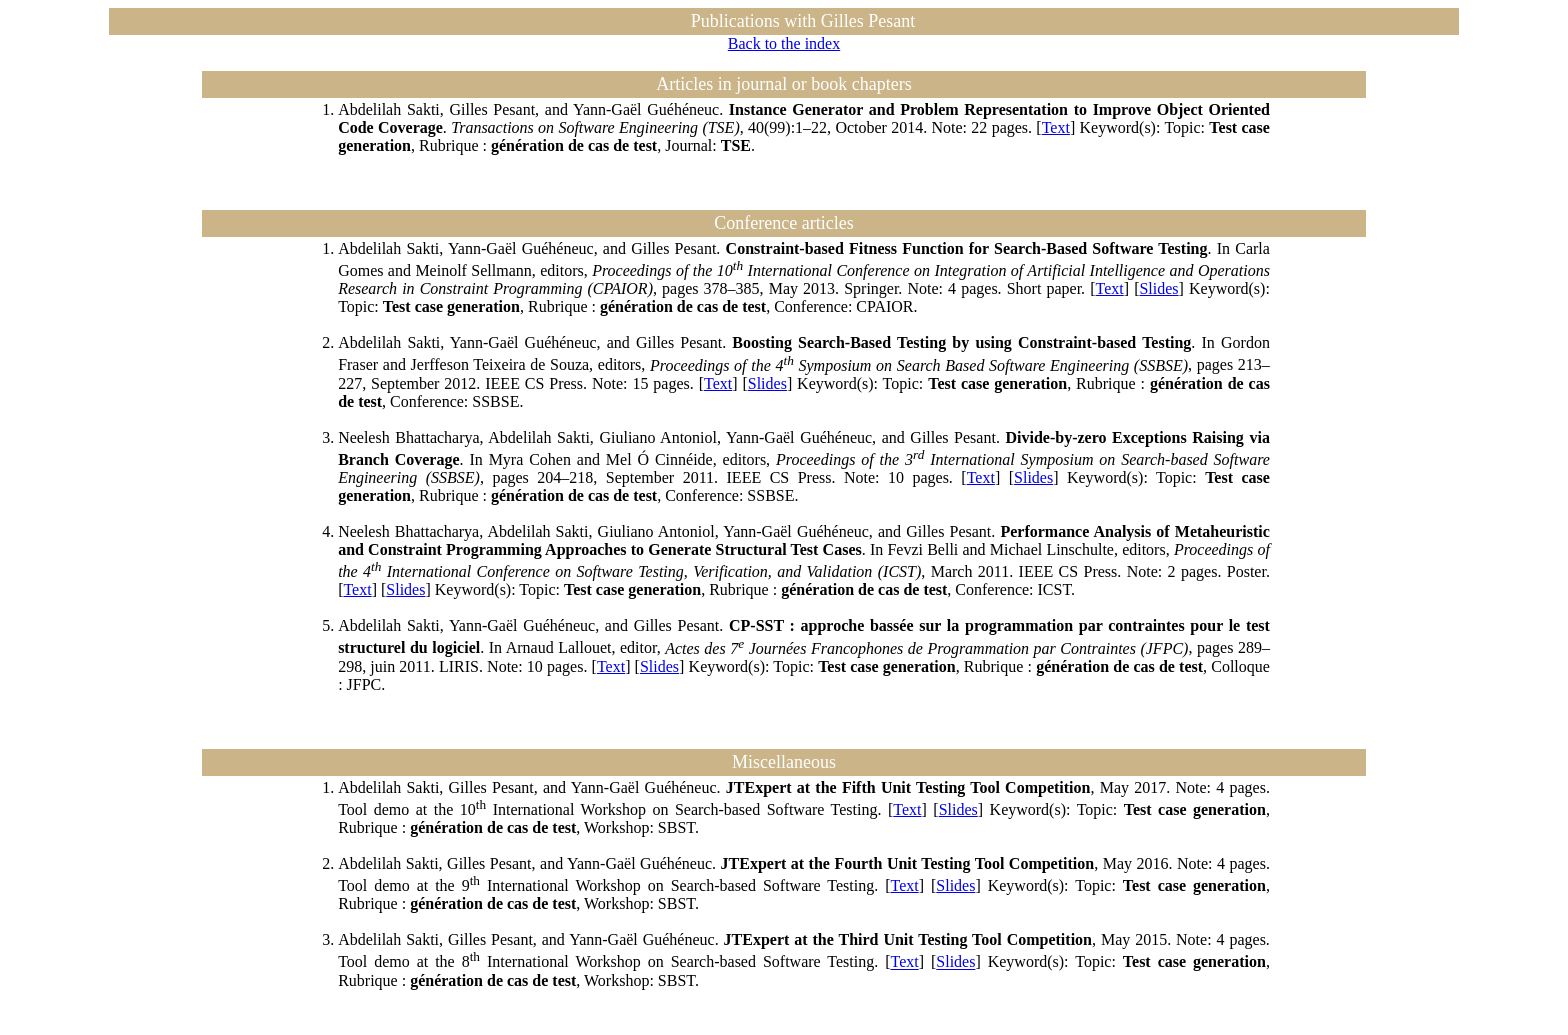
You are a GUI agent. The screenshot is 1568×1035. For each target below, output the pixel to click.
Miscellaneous (784, 762)
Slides (1158, 288)
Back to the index (784, 43)
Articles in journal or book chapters (783, 84)
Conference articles (783, 223)
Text (1056, 127)
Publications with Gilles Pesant (803, 21)
